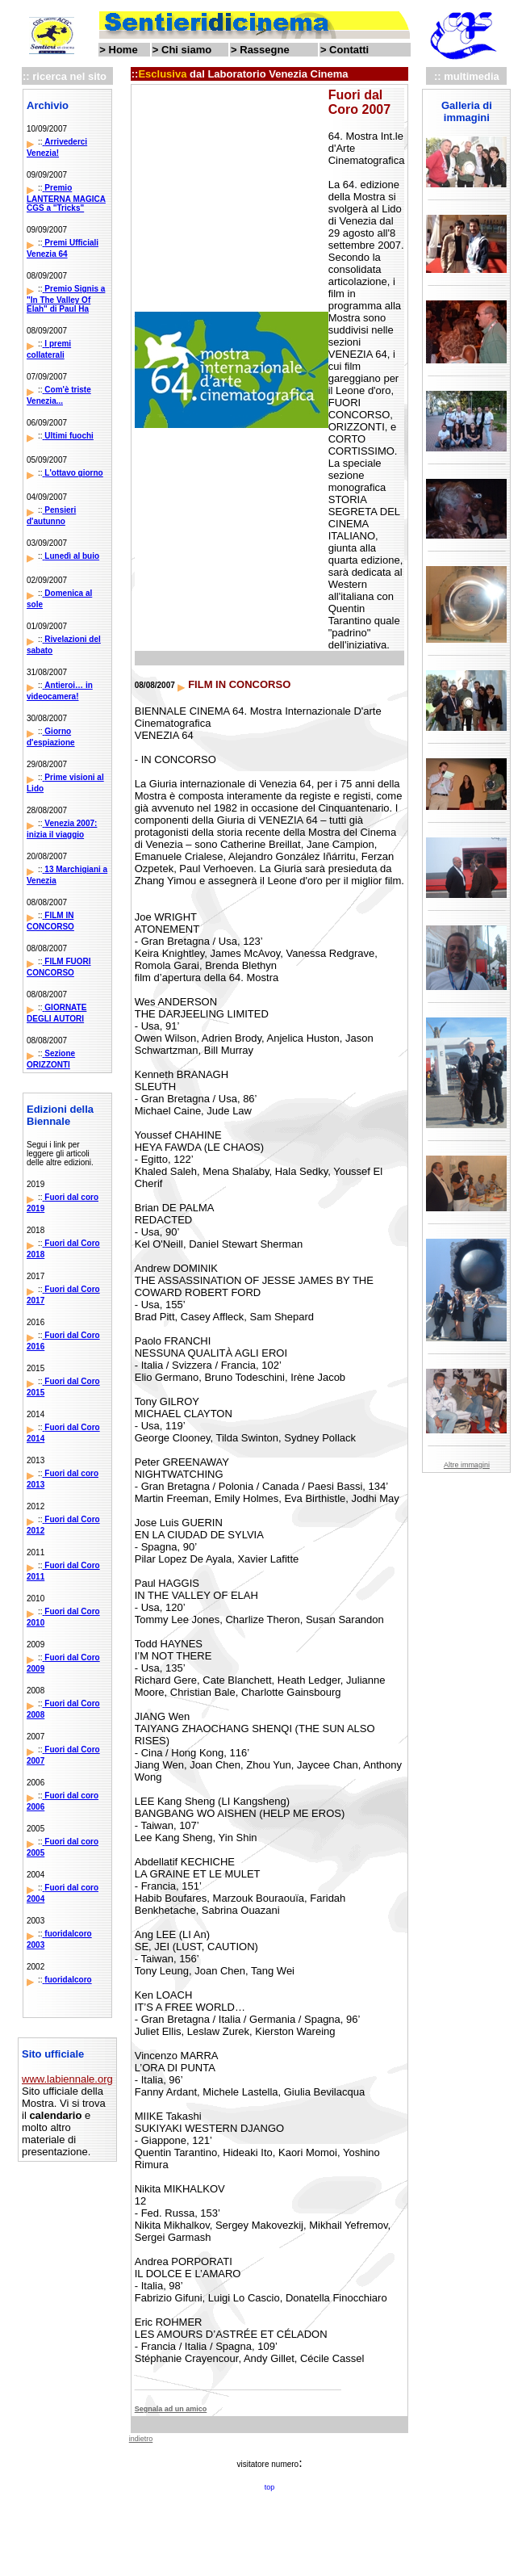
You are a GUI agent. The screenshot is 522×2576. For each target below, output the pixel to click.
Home (123, 50)
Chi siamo (186, 50)
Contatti (349, 50)
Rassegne (264, 50)
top (270, 2487)
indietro (141, 2439)
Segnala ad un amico (171, 2409)
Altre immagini (467, 1465)
